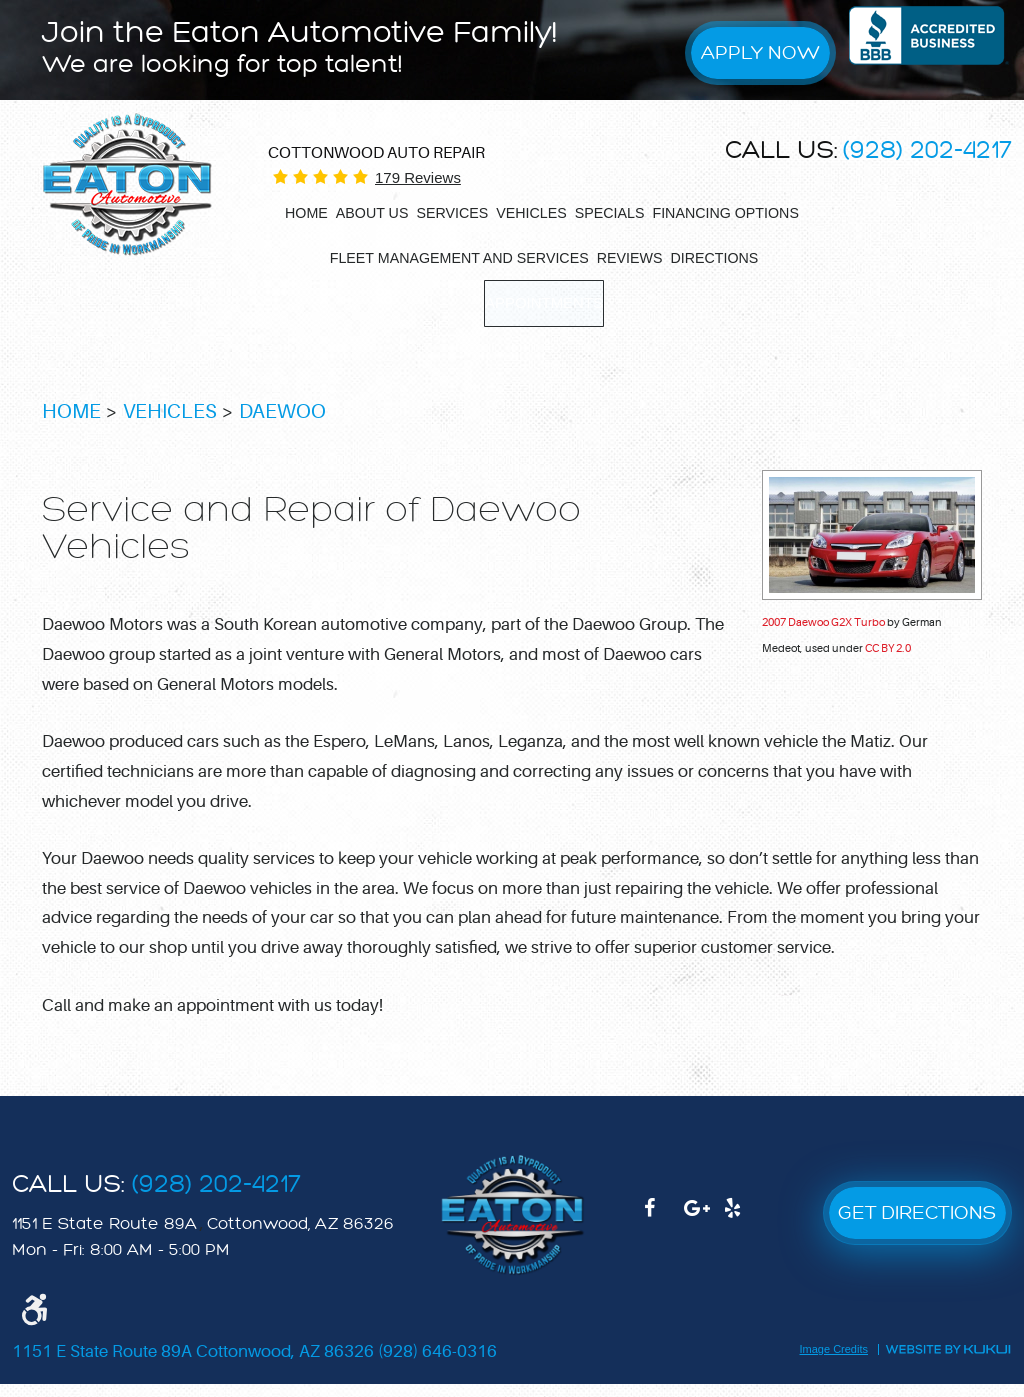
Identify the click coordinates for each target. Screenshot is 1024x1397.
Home (306, 213)
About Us (372, 213)
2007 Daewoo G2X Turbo (823, 635)
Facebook (664, 1231)
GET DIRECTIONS (917, 1225)
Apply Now (760, 52)
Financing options (725, 213)
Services (452, 213)
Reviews (630, 258)
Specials (610, 213)
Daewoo (282, 425)
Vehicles (531, 213)
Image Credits (834, 1363)
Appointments (544, 302)
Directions (714, 258)
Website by (947, 1362)
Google (704, 1231)
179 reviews (418, 177)
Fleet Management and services (459, 258)
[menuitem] (306, 213)
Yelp (744, 1231)
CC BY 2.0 (888, 661)
